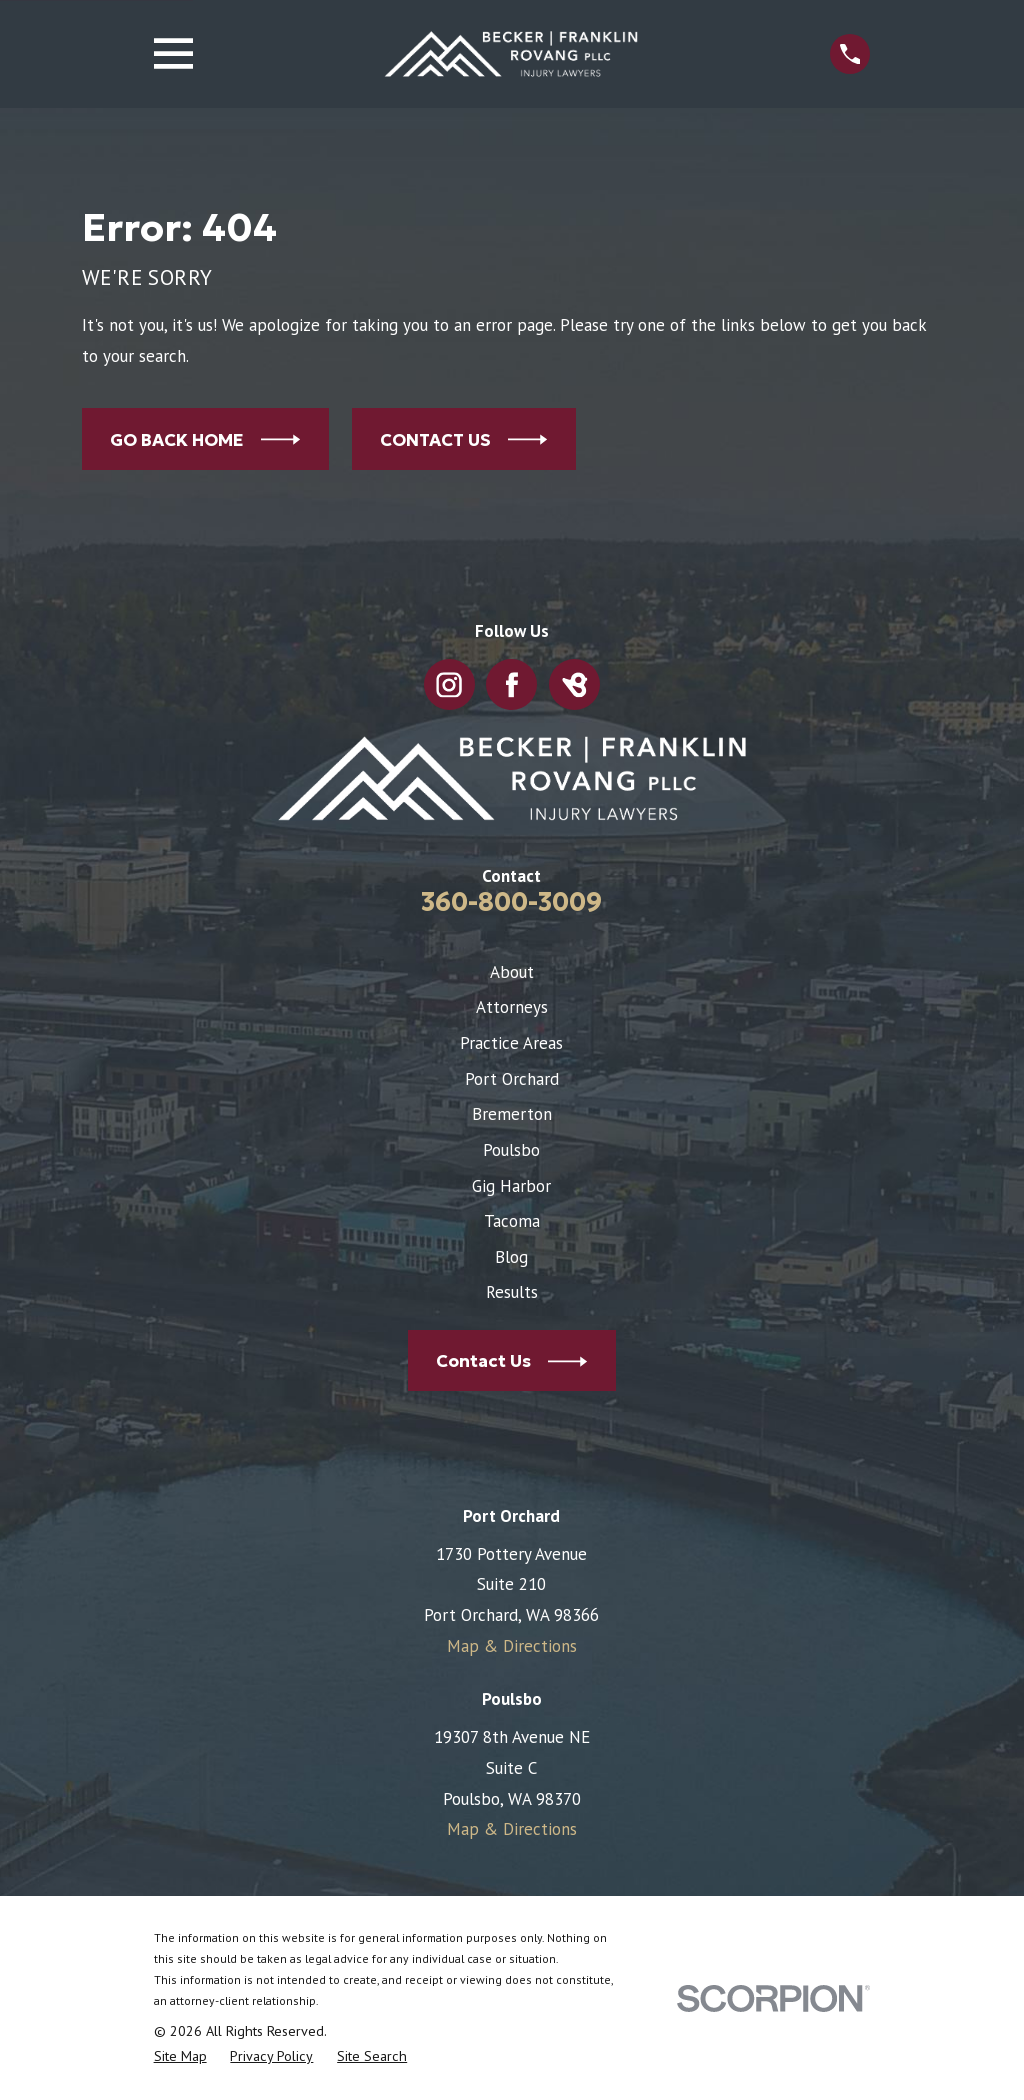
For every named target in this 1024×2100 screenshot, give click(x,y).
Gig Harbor (511, 1186)
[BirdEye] (575, 685)
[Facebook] (512, 685)
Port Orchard (512, 1079)
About (512, 972)
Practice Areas (511, 1043)
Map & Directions (512, 1646)
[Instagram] (450, 685)
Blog (511, 1257)
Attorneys (512, 1007)
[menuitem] (180, 2057)
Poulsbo (511, 1150)
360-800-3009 (511, 902)
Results (512, 1292)
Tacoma (512, 1221)
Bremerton (512, 1114)
